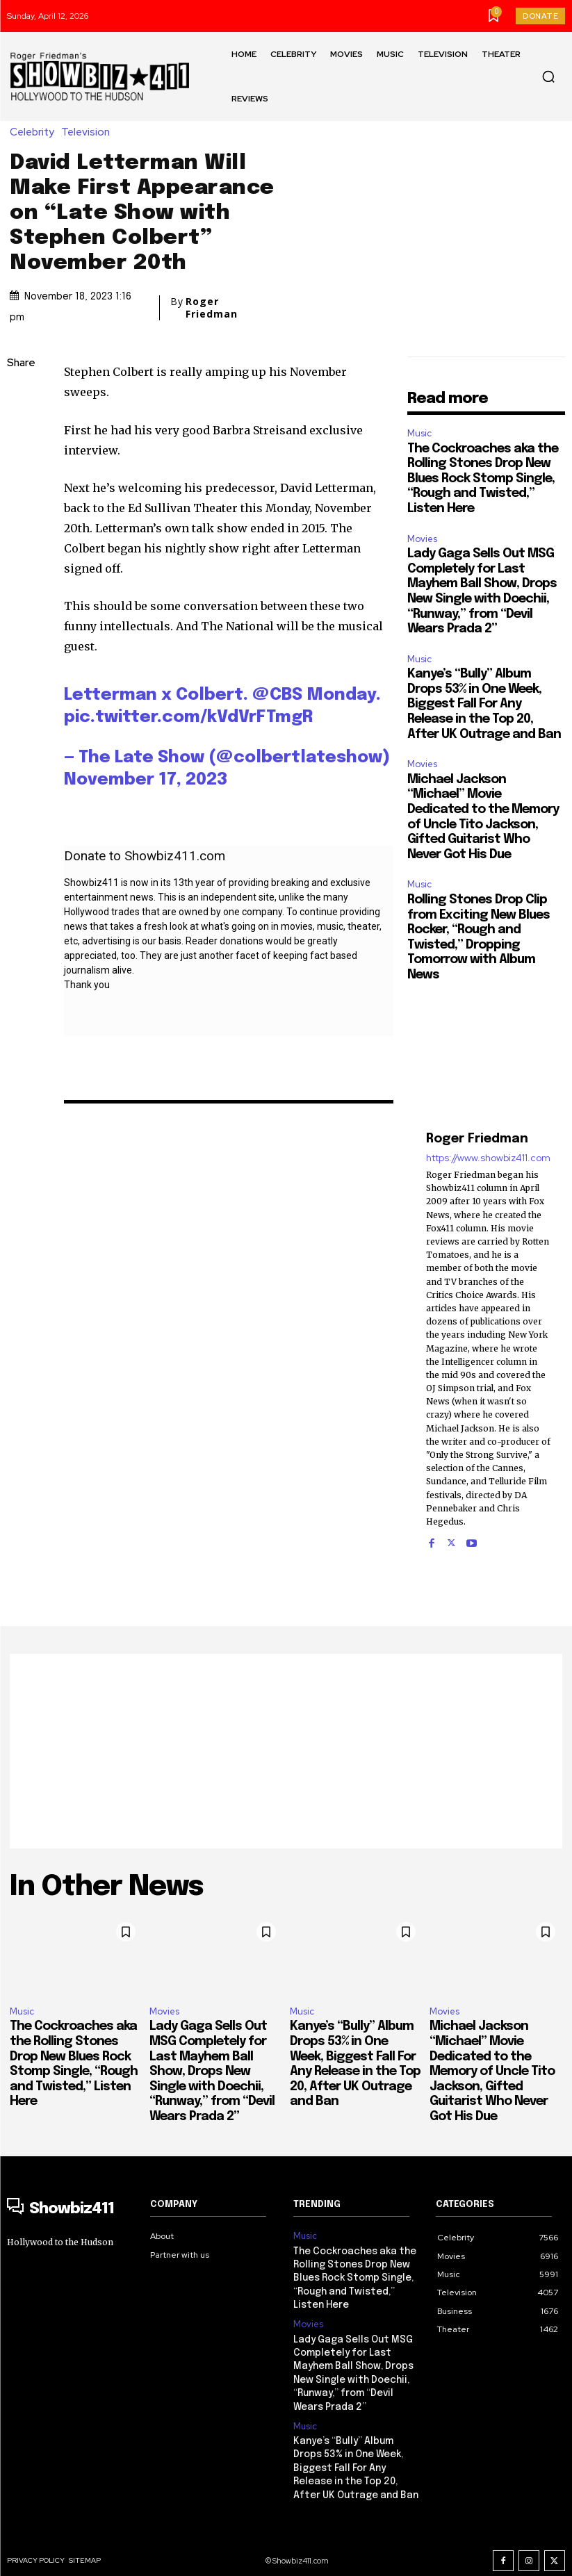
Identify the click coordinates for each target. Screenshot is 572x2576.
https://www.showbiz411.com (488, 1158)
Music (419, 433)
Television (89, 131)
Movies (422, 539)
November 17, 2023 (145, 780)
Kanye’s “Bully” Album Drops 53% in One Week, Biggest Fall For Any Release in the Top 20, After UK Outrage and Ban (484, 704)
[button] (548, 76)
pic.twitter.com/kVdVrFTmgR (188, 717)
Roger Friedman (212, 307)
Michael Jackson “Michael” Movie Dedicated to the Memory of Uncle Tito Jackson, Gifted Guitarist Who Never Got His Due (492, 2071)
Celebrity (35, 131)
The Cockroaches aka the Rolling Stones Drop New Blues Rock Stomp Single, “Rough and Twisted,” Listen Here (482, 479)
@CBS (277, 695)
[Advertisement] (286, 1751)
